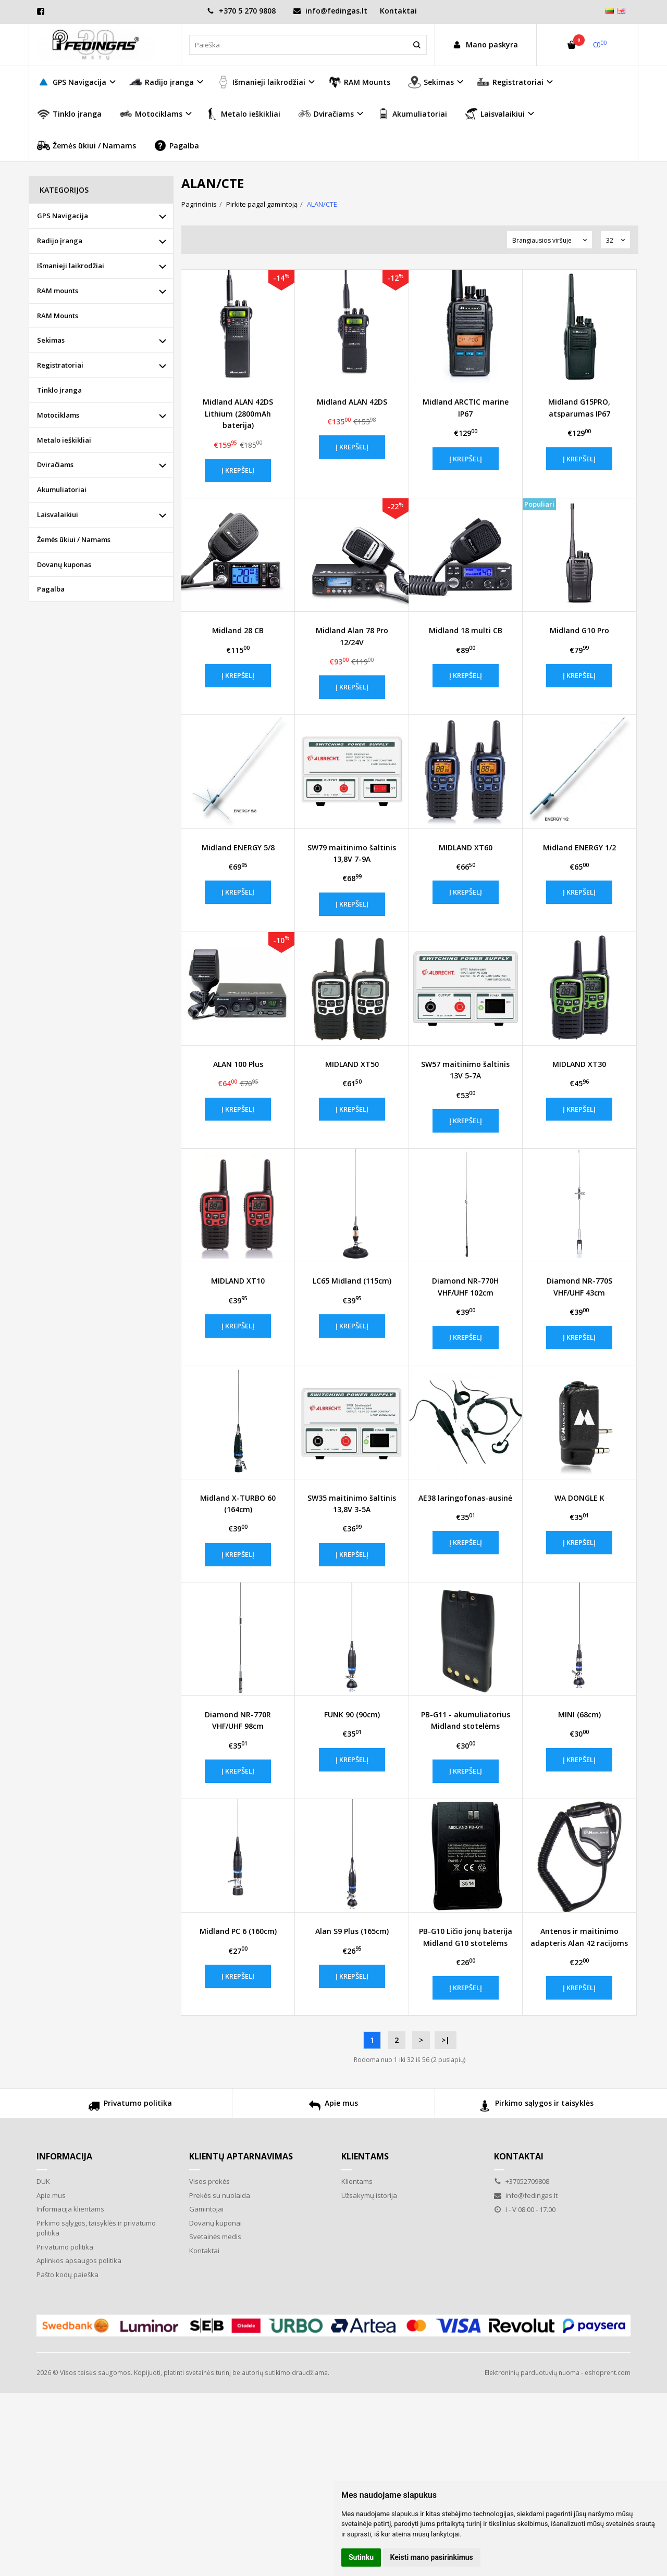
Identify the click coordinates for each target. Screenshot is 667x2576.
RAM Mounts (359, 82)
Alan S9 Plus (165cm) (352, 1931)
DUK (43, 2181)
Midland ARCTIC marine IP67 (466, 407)
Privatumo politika (130, 2107)
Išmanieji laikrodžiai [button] (261, 82)
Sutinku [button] (361, 2557)
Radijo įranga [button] (161, 82)
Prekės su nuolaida (219, 2195)
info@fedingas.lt (330, 11)
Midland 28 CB (238, 630)
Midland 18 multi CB (465, 630)
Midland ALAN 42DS (352, 402)
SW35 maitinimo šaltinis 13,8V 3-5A (351, 1503)
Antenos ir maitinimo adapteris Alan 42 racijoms (579, 1936)
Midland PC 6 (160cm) (238, 1931)
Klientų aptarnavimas (241, 2156)
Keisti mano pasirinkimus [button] (431, 2557)
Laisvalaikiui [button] (495, 113)
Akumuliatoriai (412, 113)
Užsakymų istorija (369, 2195)
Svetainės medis (215, 2236)
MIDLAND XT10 (238, 1281)
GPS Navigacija (62, 215)
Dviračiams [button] (326, 113)
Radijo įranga (59, 240)
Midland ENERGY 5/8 (238, 847)
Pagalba (176, 145)
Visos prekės (209, 2181)
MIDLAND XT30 (579, 1064)
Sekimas (51, 340)
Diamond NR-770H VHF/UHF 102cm (465, 1286)
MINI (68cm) (579, 1714)
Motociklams (58, 415)
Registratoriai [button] (510, 82)
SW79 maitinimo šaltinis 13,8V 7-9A (351, 853)
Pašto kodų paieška (67, 2274)
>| (445, 2040)
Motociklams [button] (150, 113)
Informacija (64, 2156)
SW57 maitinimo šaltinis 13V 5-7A (465, 1069)
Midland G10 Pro (579, 630)
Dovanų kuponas (64, 564)
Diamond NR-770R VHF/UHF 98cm (238, 1720)
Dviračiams (55, 464)
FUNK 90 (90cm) (352, 1714)
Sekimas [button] (431, 82)
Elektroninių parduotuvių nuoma (532, 2372)
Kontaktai (398, 11)
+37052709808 (521, 2181)
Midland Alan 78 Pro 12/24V (352, 636)
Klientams (365, 2156)
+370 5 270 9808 (241, 11)
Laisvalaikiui (57, 514)
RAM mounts (57, 290)
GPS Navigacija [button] (71, 82)
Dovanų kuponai (215, 2223)
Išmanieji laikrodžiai (70, 265)
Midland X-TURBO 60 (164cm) (238, 1503)
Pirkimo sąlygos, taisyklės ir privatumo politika (96, 2228)
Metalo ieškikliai (242, 113)
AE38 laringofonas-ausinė (465, 1498)
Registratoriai (60, 365)
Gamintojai (206, 2209)
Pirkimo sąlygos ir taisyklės (536, 2107)
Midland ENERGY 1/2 (579, 847)
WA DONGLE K (579, 1498)
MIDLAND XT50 (352, 1064)
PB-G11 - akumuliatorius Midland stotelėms (465, 1720)
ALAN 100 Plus (238, 1064)
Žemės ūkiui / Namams (86, 145)
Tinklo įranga (69, 113)
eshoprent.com (608, 2372)
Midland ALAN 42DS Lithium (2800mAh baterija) (238, 413)
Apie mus (333, 2107)
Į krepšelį (237, 470)
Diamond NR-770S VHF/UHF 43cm (579, 1286)
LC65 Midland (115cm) (352, 1281)
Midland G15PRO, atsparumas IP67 (579, 407)
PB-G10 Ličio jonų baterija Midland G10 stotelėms (465, 1936)
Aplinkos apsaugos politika (78, 2260)
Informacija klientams (70, 2209)
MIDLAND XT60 (465, 847)
